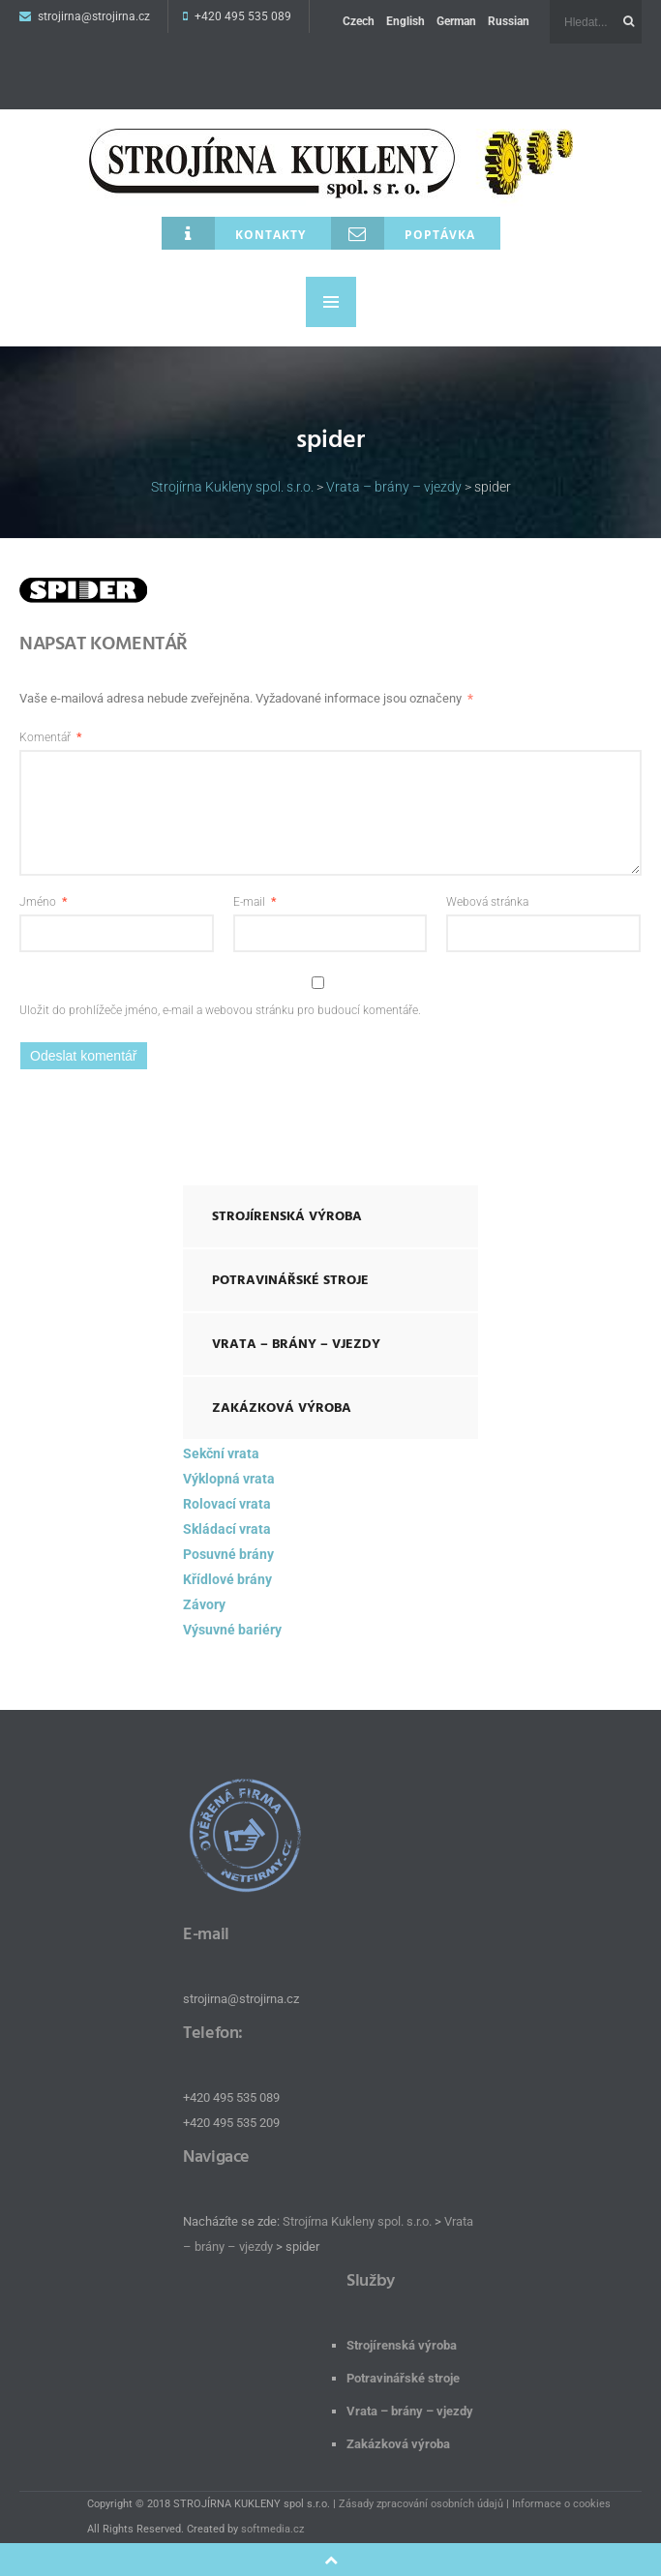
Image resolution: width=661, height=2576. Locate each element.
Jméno (43, 902)
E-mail (254, 902)
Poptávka (403, 233)
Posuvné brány (228, 1554)
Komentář (50, 737)
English (405, 21)
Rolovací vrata (227, 1504)
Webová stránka (487, 902)
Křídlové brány (227, 1579)
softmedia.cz (272, 2529)
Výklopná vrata (229, 1478)
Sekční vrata (221, 1453)
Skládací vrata (227, 1529)
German (456, 21)
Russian (508, 21)
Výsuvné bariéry (232, 1629)
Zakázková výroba (281, 1407)
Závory (204, 1604)
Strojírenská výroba (287, 1216)
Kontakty (234, 233)
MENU (331, 302)
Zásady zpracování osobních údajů (421, 2504)
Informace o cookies (561, 2504)
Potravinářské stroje (290, 1280)
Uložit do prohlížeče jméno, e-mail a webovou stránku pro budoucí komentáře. (220, 1010)
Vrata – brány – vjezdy (296, 1344)
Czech (359, 21)
